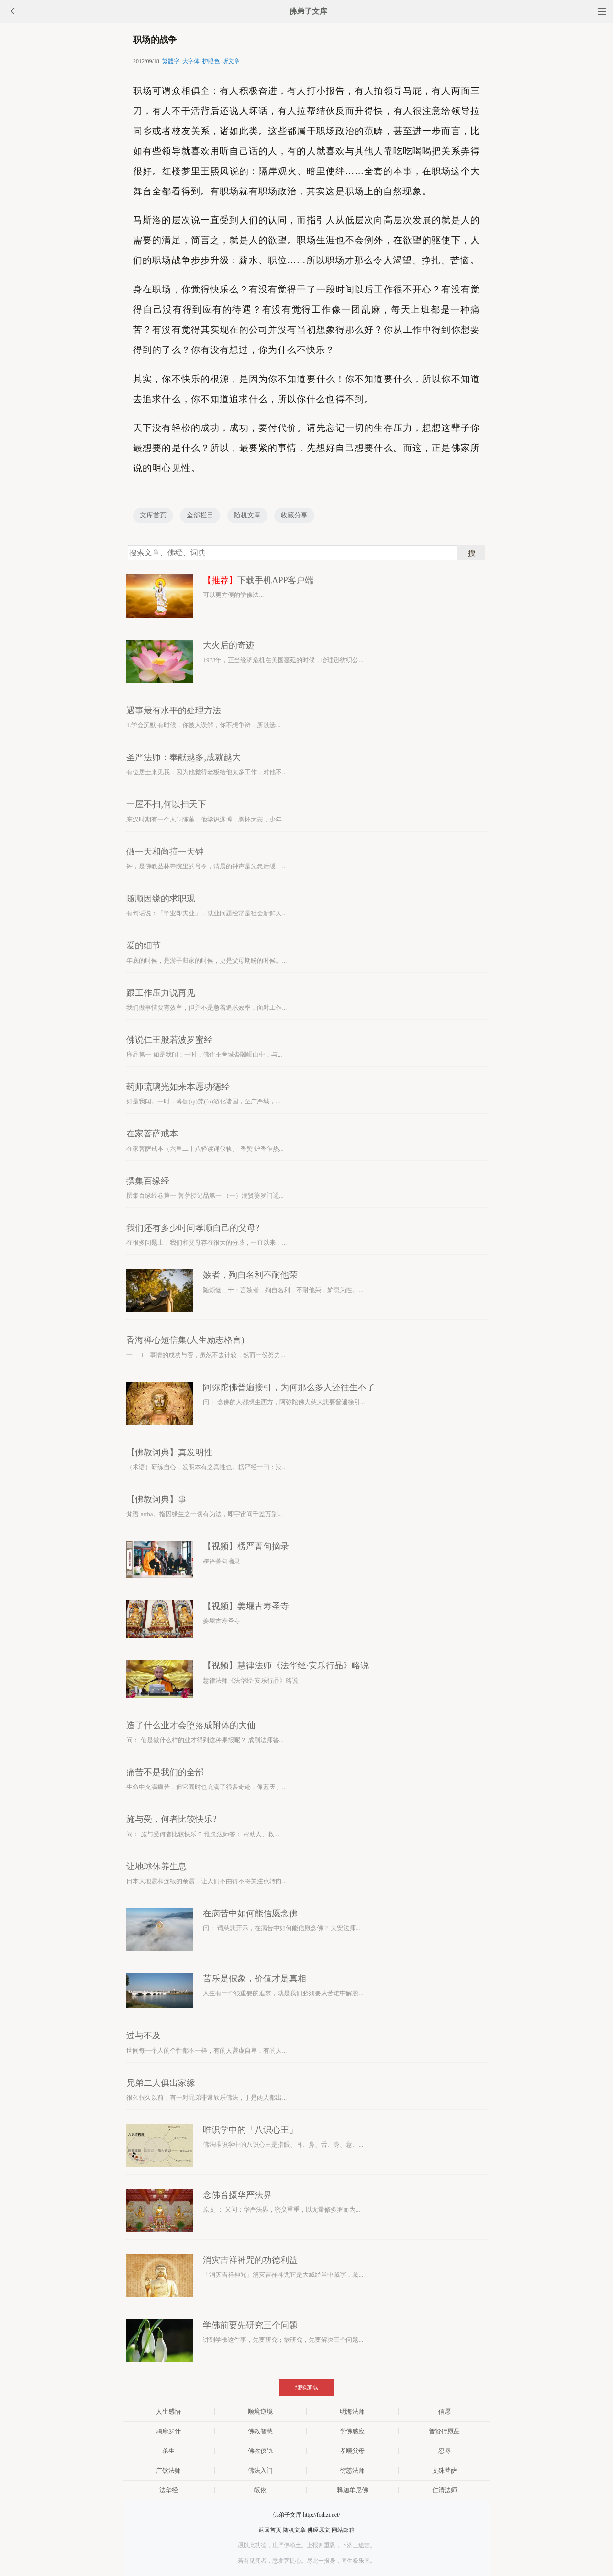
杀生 (168, 2451)
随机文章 (247, 515)
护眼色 (211, 61)
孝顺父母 (352, 2451)
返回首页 (269, 2530)
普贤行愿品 (444, 2431)
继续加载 (306, 2387)
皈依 (260, 2490)
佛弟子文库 (308, 11)
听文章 (231, 61)
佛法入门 (260, 2470)
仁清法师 (444, 2490)
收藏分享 (294, 515)
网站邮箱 (343, 2530)
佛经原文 (318, 2530)
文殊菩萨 (444, 2470)
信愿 (444, 2411)
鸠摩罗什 (168, 2431)
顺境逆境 (260, 2411)
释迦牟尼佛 (352, 2490)
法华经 (168, 2490)
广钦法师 (168, 2470)
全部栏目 (200, 515)
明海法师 (352, 2411)
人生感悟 (168, 2411)
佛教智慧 (260, 2431)
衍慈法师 (352, 2470)
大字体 (191, 61)
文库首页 (153, 515)
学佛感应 (352, 2431)
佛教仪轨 (260, 2451)
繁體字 (170, 61)
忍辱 (444, 2451)
